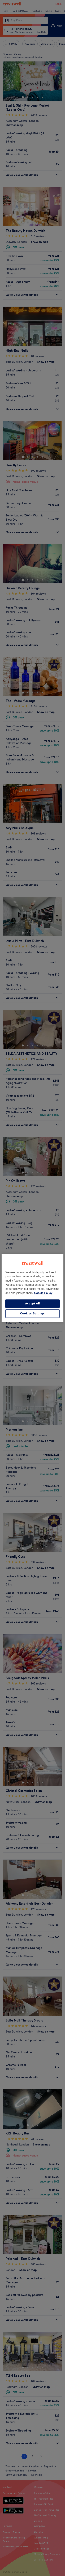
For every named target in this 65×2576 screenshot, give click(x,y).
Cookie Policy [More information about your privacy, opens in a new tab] (43, 1293)
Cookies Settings (32, 1313)
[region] (32, 1288)
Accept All (32, 1303)
